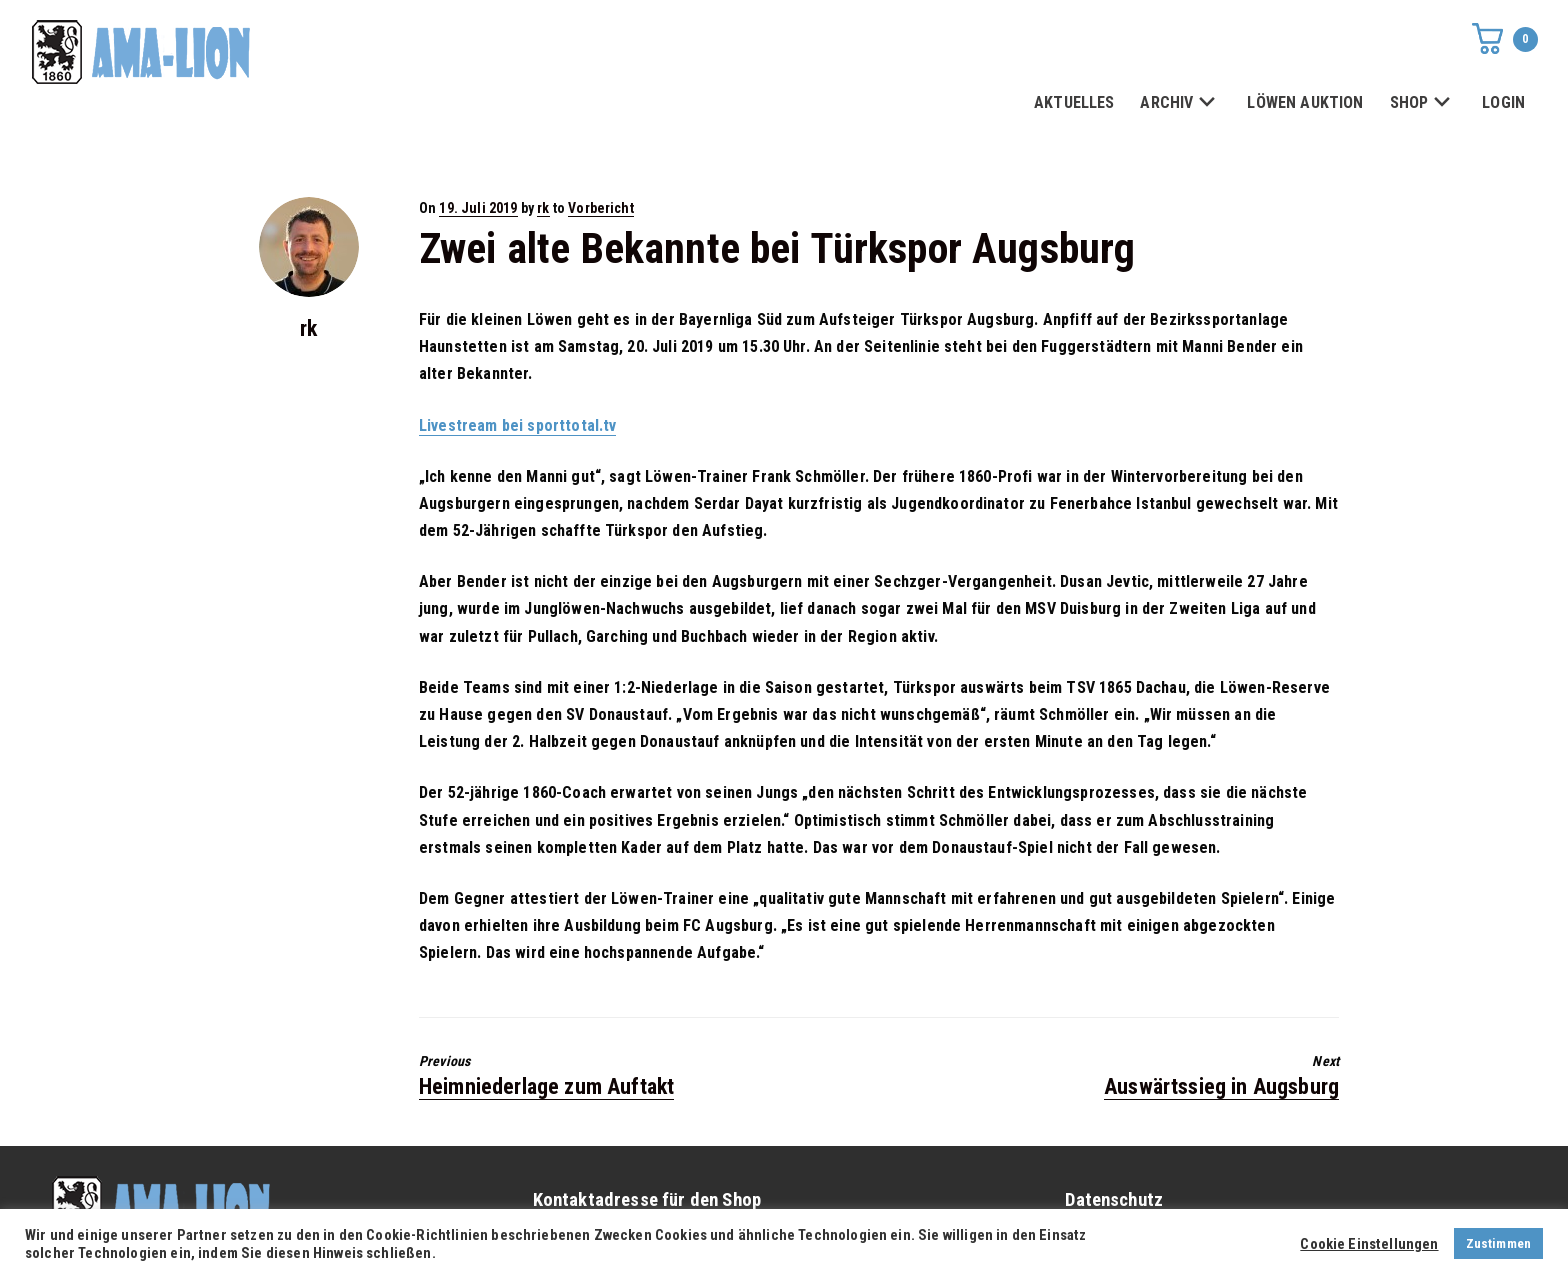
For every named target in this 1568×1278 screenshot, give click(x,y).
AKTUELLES (1074, 102)
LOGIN (1503, 102)
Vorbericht (601, 208)
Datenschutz (1114, 1200)
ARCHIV (1180, 103)
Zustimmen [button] (1498, 1243)
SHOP (1423, 103)
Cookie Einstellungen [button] (1369, 1244)
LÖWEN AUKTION (1305, 102)
